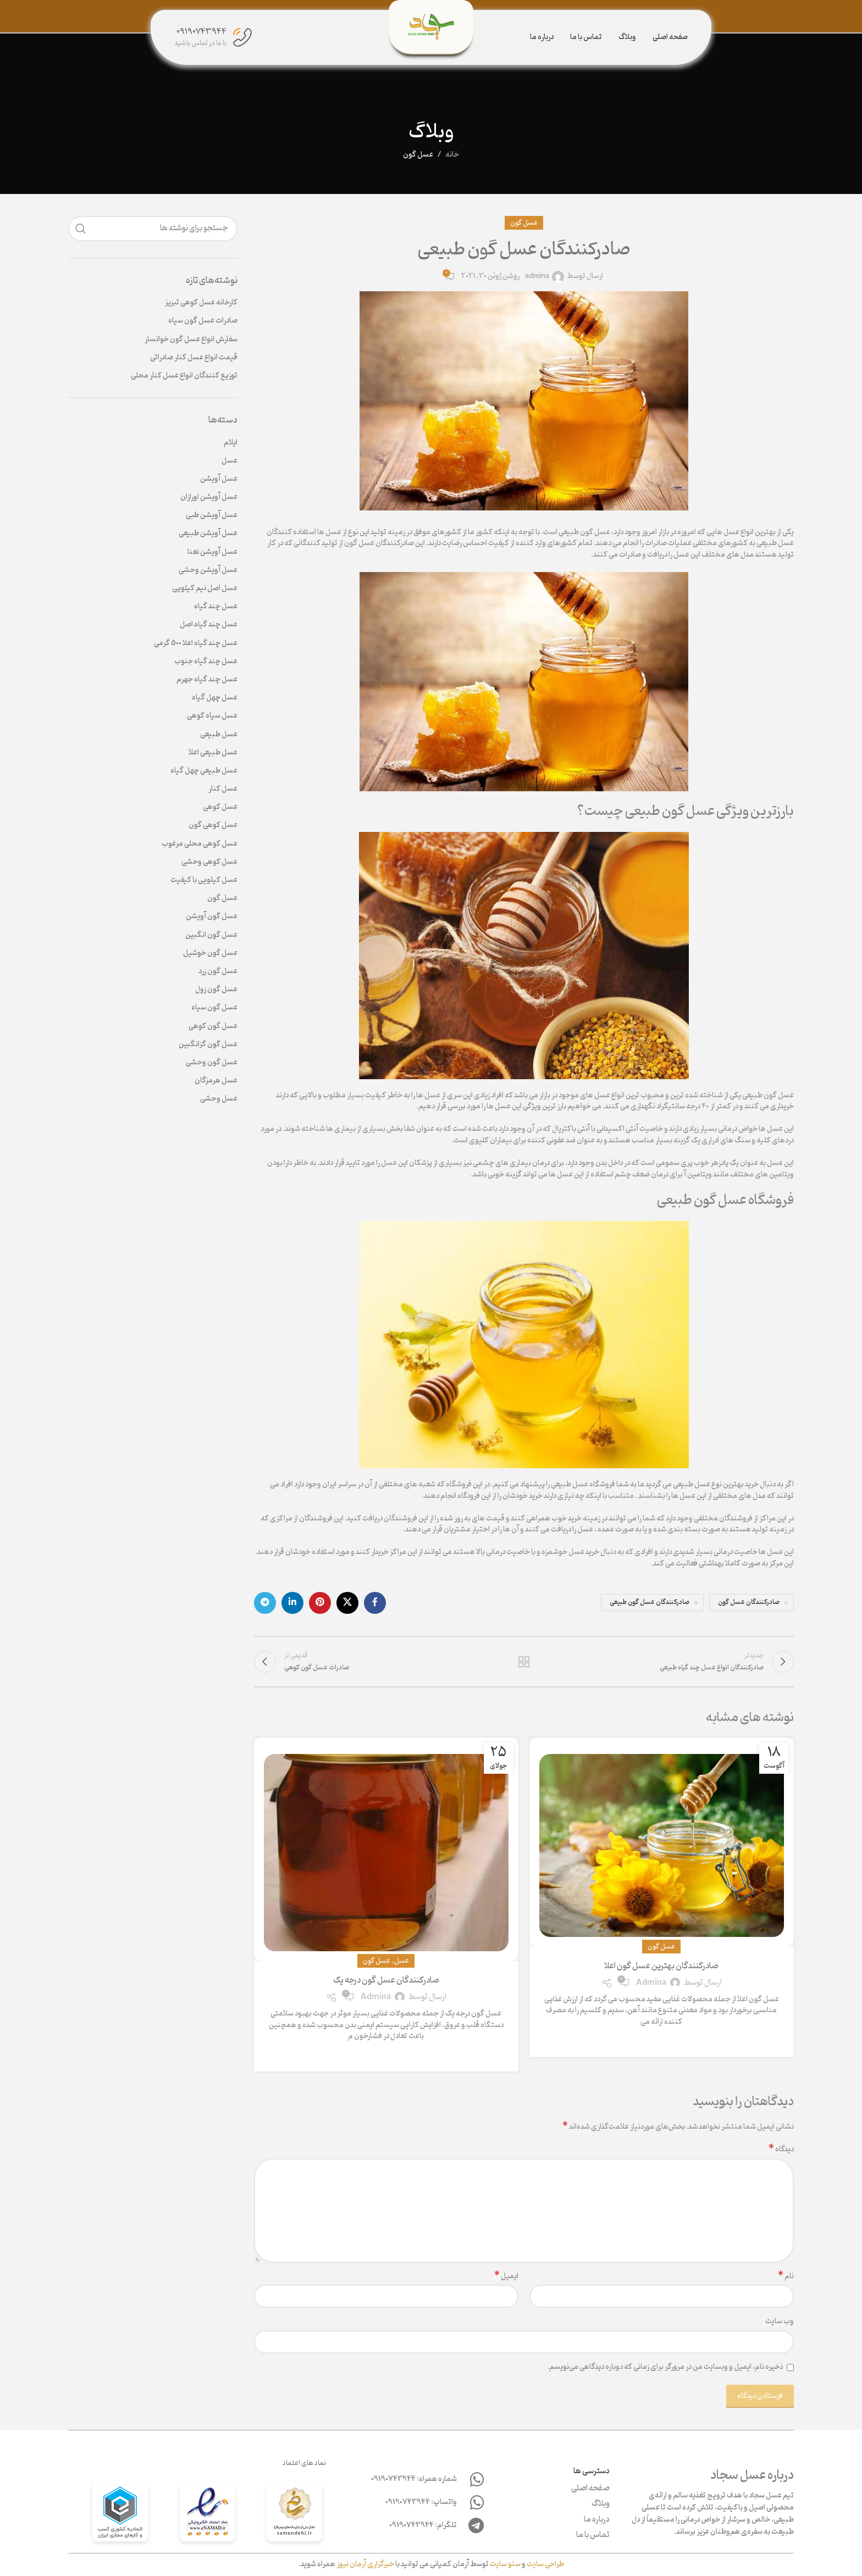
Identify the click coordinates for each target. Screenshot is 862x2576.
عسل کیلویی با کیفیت (203, 880)
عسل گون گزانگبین (208, 1045)
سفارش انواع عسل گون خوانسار (191, 340)
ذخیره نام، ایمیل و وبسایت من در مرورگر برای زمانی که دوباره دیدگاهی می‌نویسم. (665, 2367)
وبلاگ (601, 2504)
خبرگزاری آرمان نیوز (365, 2564)
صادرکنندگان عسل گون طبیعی (649, 1602)
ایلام (230, 443)
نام (786, 2277)
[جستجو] (152, 228)
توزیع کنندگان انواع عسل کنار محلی (184, 376)
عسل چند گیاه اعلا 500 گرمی (195, 643)
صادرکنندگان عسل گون (749, 1602)
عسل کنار (222, 789)
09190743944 (201, 32)
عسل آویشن (218, 479)
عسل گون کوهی (213, 1026)
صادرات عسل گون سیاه (202, 321)
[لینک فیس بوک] (375, 1603)
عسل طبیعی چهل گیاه (203, 771)
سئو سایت (505, 2564)
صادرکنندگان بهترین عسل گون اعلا (661, 1966)
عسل (401, 1961)
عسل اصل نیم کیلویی (204, 588)
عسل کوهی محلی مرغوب (199, 844)
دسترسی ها (591, 2471)
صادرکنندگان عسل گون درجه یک (386, 1980)
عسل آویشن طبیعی (208, 533)
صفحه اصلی (590, 2488)
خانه (452, 154)
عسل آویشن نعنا (212, 552)
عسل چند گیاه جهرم (206, 680)
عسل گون (418, 154)
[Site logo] (431, 27)
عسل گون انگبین (211, 935)
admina (537, 276)
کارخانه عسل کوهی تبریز (201, 303)
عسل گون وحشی (211, 1063)
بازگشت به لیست (523, 1662)
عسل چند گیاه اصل (208, 625)
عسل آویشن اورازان (208, 497)
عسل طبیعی (218, 735)
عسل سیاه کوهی (212, 716)
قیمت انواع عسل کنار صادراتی (193, 358)
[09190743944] (242, 37)
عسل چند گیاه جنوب (205, 662)
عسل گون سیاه (214, 1008)
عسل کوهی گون (213, 825)
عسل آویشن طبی (211, 515)
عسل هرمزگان (216, 1081)
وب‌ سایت (779, 2322)
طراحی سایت (545, 2564)
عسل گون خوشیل (210, 953)
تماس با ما (593, 2535)
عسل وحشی (218, 1099)
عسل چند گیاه (215, 607)
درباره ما (597, 2520)
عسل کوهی (220, 807)
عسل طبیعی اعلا (213, 753)
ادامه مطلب (661, 2040)
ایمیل (506, 2277)
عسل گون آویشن (211, 916)
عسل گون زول (216, 990)
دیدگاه (781, 2150)
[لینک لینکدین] (292, 1603)
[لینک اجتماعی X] (347, 1603)
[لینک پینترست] (320, 1603)
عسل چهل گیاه (214, 698)
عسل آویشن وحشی (208, 570)
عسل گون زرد (217, 971)
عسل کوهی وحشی (209, 862)
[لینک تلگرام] (265, 1603)
